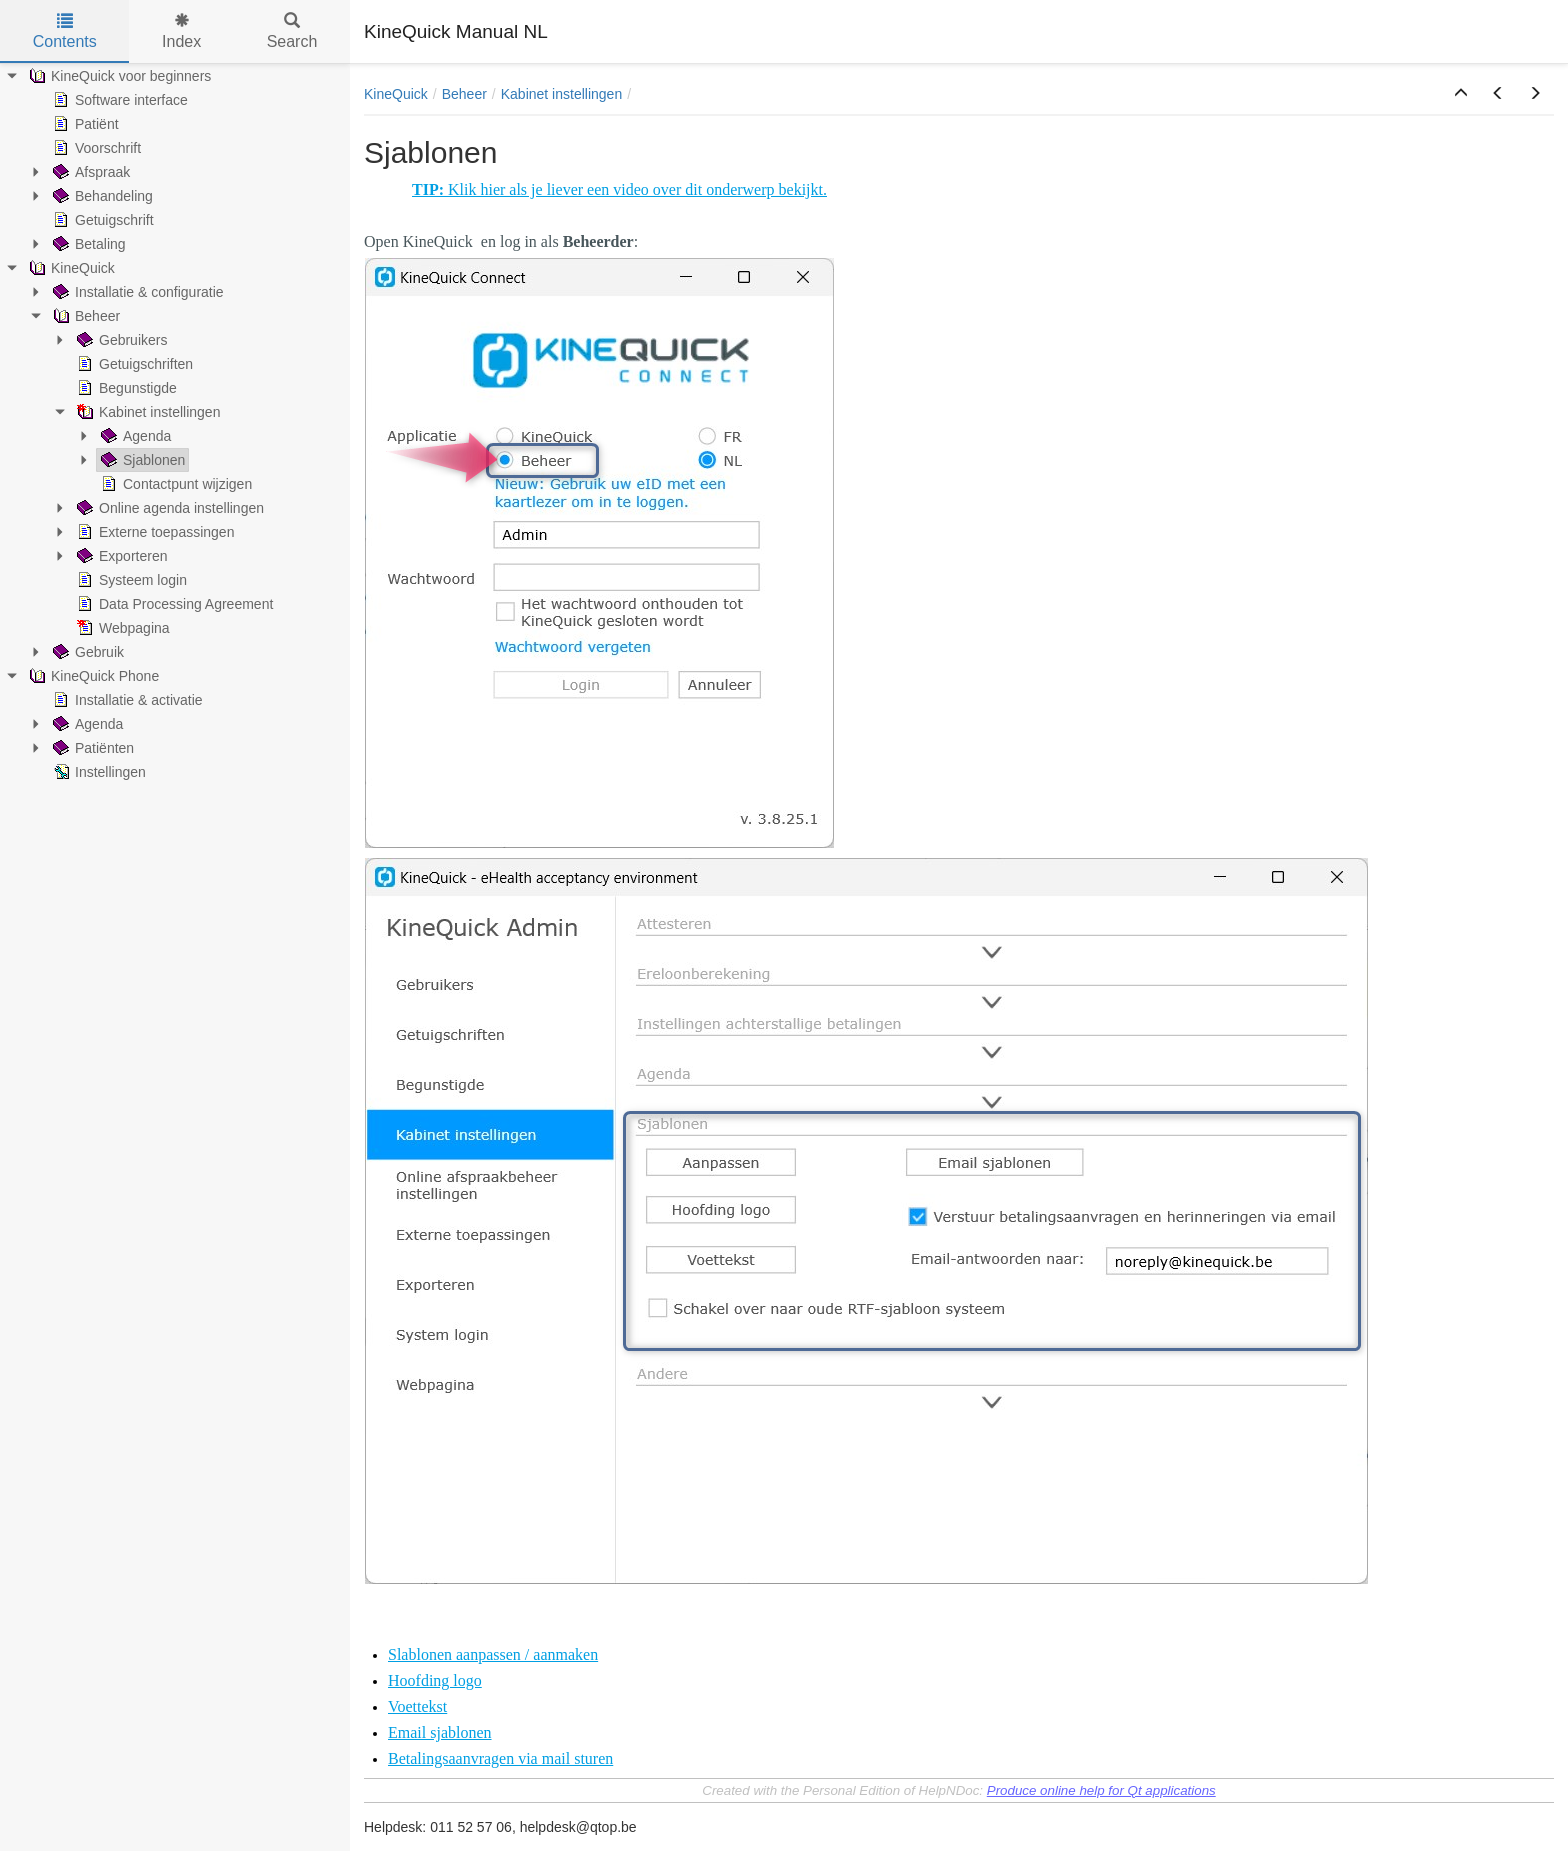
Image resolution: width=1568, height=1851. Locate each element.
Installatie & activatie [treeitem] (126, 700)
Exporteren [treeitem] (120, 556)
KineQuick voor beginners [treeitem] (118, 76)
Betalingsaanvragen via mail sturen (500, 1758)
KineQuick (396, 94)
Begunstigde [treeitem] (125, 388)
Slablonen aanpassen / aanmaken (493, 1654)
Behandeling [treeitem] (101, 196)
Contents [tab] (65, 31)
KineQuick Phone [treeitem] (92, 676)
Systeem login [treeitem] (130, 580)
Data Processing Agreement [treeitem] (173, 604)
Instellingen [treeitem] (97, 772)
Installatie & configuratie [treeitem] (136, 292)
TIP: (430, 189)
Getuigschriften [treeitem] (133, 364)
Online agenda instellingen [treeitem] (168, 508)
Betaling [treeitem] (87, 244)
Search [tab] (292, 31)
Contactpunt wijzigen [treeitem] (174, 484)
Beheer (464, 94)
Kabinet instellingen (561, 94)
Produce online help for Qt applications (1101, 1790)
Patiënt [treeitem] (84, 124)
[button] (1461, 94)
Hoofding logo (435, 1680)
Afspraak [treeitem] (89, 172)
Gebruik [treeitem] (86, 652)
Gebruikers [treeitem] (120, 340)
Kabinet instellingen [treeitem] (146, 412)
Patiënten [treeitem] (91, 748)
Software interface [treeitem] (118, 100)
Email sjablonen (440, 1732)
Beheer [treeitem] (84, 316)
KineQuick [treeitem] (70, 268)
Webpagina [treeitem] (121, 628)
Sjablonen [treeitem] (141, 460)
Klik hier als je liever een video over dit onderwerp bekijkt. (637, 189)
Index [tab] (181, 31)
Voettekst (417, 1706)
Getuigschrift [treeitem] (101, 220)
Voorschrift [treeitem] (95, 148)
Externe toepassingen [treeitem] (153, 532)
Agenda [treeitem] (134, 436)
